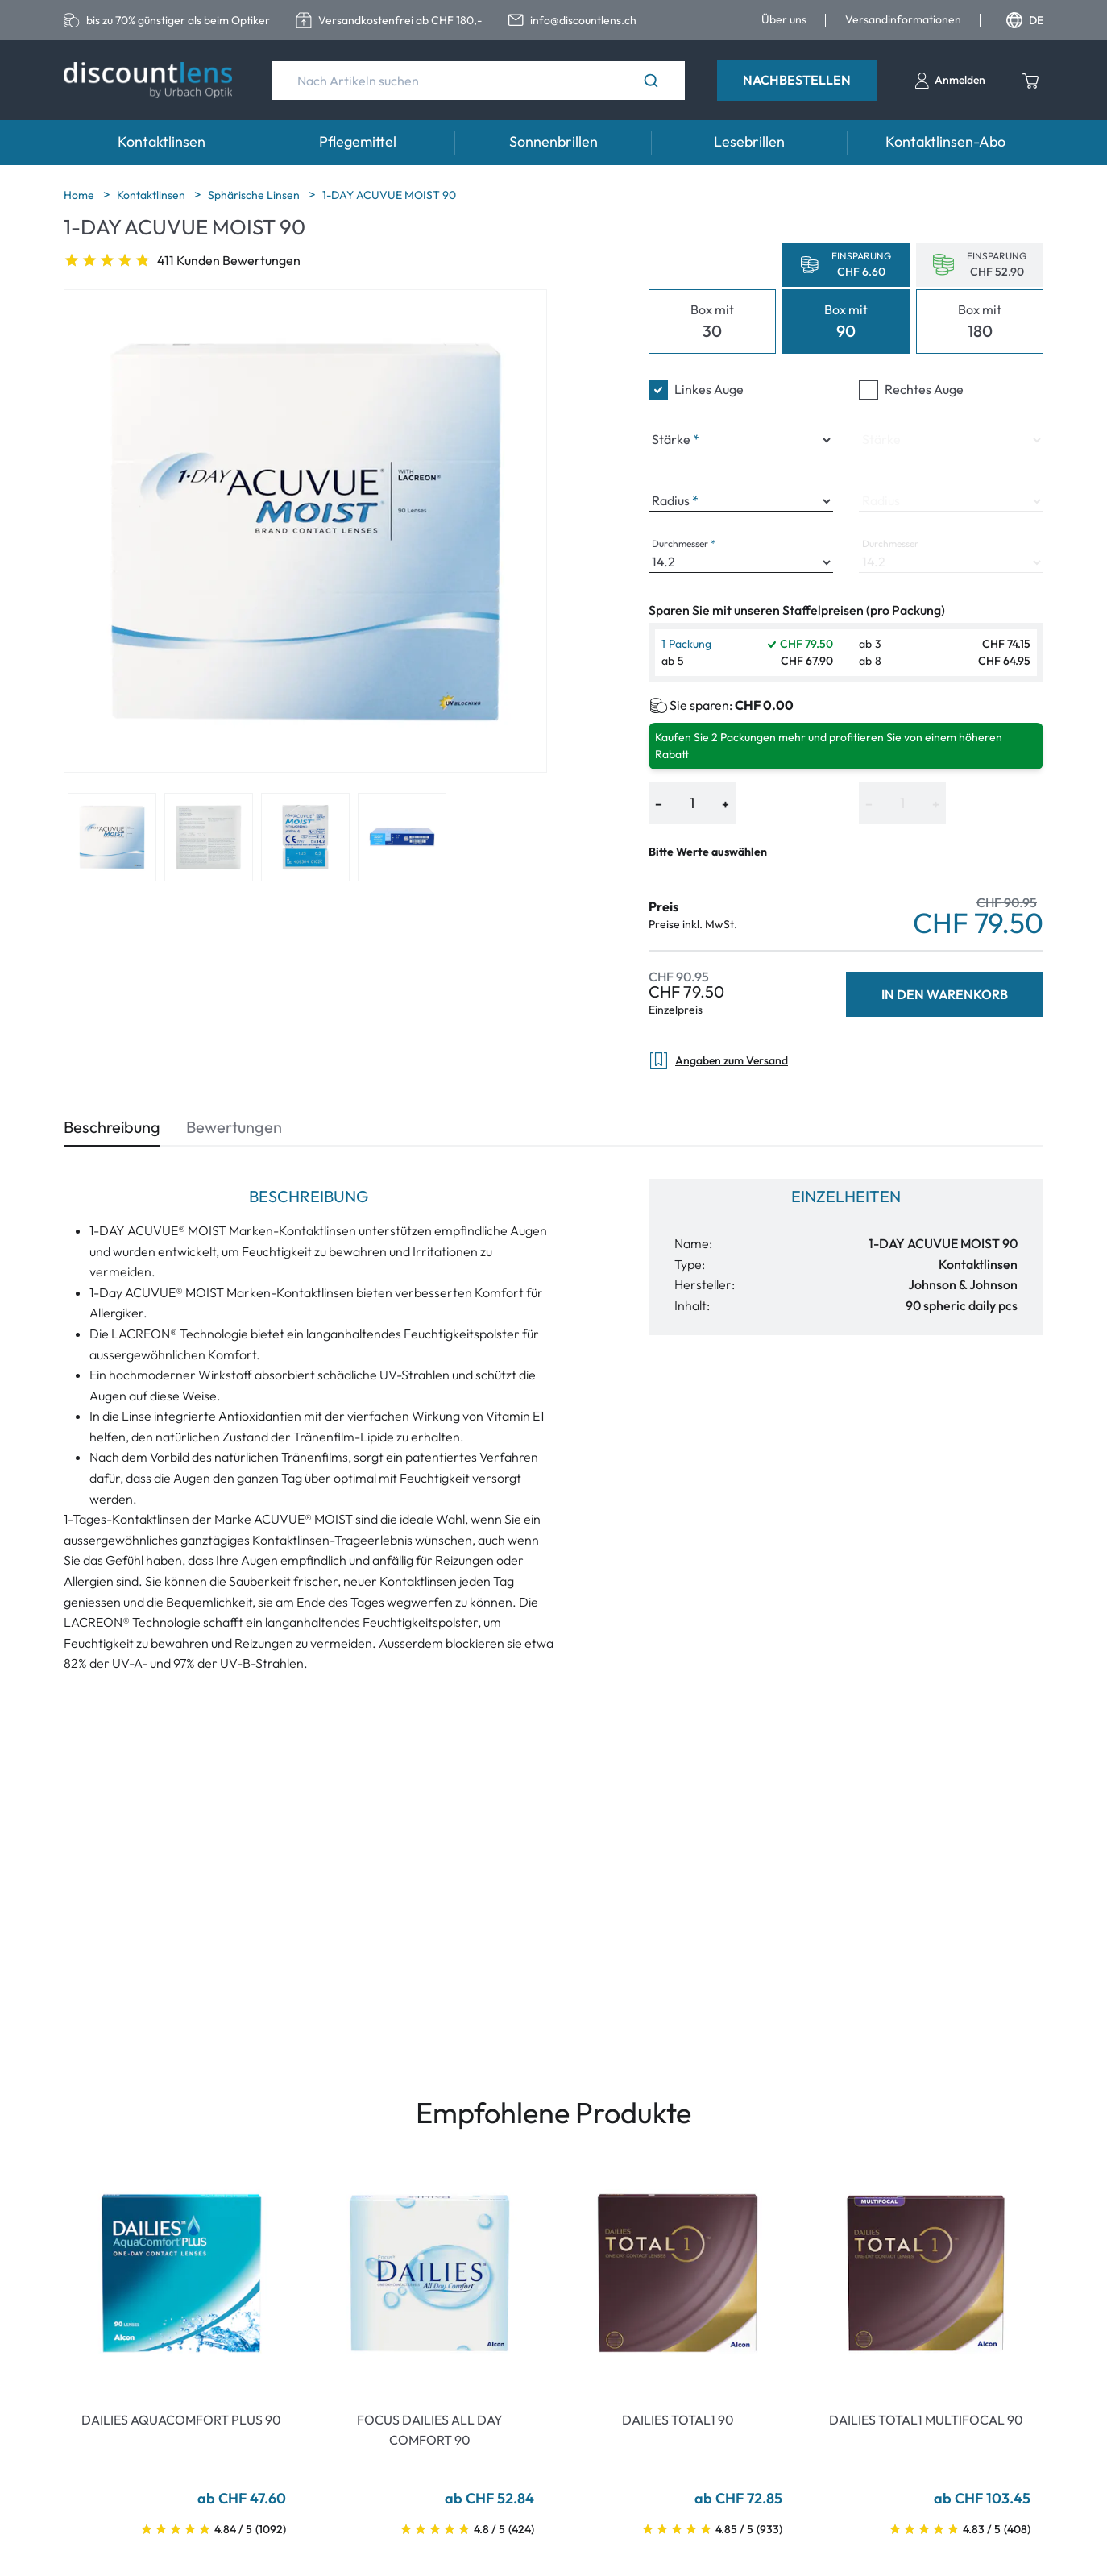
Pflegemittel (357, 141)
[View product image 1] (112, 837)
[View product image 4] (402, 837)
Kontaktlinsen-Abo (945, 141)
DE (1024, 20)
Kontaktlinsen (161, 141)
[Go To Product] (181, 2273)
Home (80, 195)
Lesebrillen (749, 141)
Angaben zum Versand (718, 1061)
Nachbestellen (797, 80)
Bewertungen (234, 1127)
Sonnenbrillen (553, 141)
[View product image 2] (208, 837)
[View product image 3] (305, 837)
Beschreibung (112, 1127)
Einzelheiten (846, 1196)
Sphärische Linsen (255, 195)
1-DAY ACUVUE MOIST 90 (389, 195)
